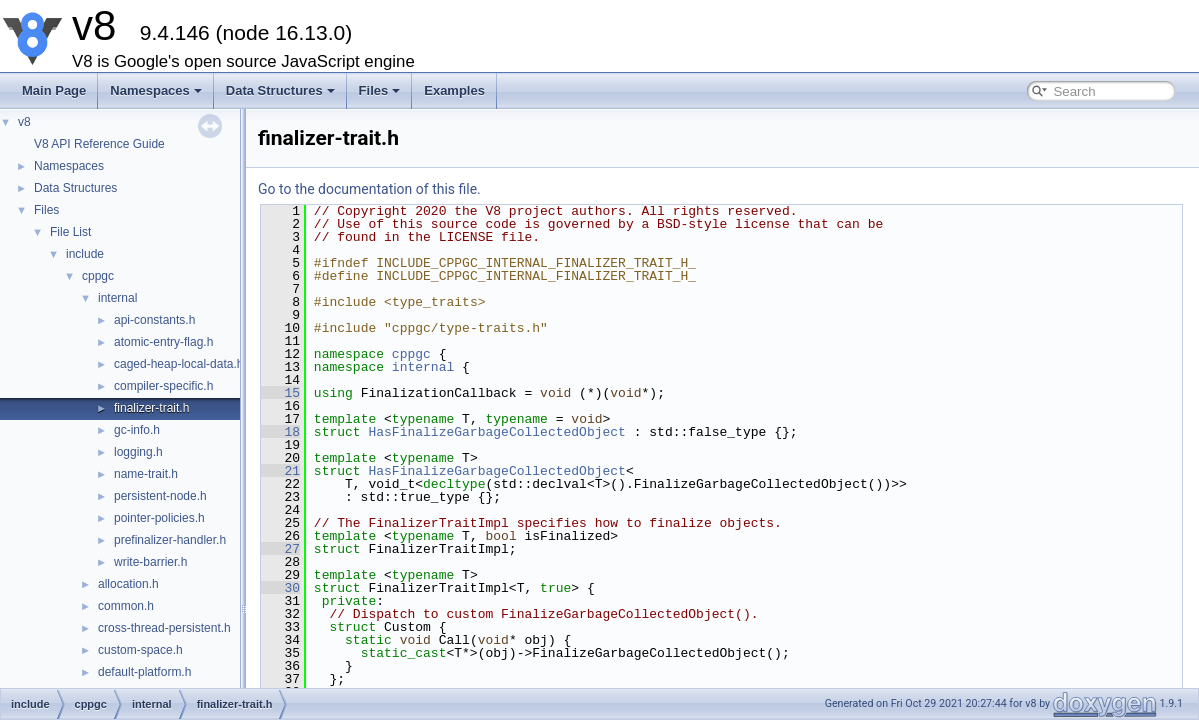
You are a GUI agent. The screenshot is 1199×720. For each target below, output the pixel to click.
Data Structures (280, 90)
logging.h (138, 452)
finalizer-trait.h (151, 408)
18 (280, 432)
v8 (24, 122)
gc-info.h (137, 430)
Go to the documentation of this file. (369, 189)
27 (280, 549)
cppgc (98, 276)
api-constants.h (154, 320)
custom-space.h (140, 650)
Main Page (54, 90)
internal (117, 298)
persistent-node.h (160, 496)
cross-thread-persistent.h (164, 628)
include (85, 254)
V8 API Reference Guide (99, 144)
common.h (126, 606)
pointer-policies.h (159, 518)
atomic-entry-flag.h (163, 342)
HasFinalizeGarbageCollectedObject (496, 432)
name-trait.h (146, 474)
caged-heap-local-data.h (178, 364)
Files (380, 90)
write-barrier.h (150, 562)
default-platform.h (144, 672)
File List (70, 232)
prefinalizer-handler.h (170, 540)
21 (280, 471)
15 (280, 393)
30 (280, 588)
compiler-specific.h (163, 386)
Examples (454, 90)
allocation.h (128, 584)
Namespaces (156, 90)
